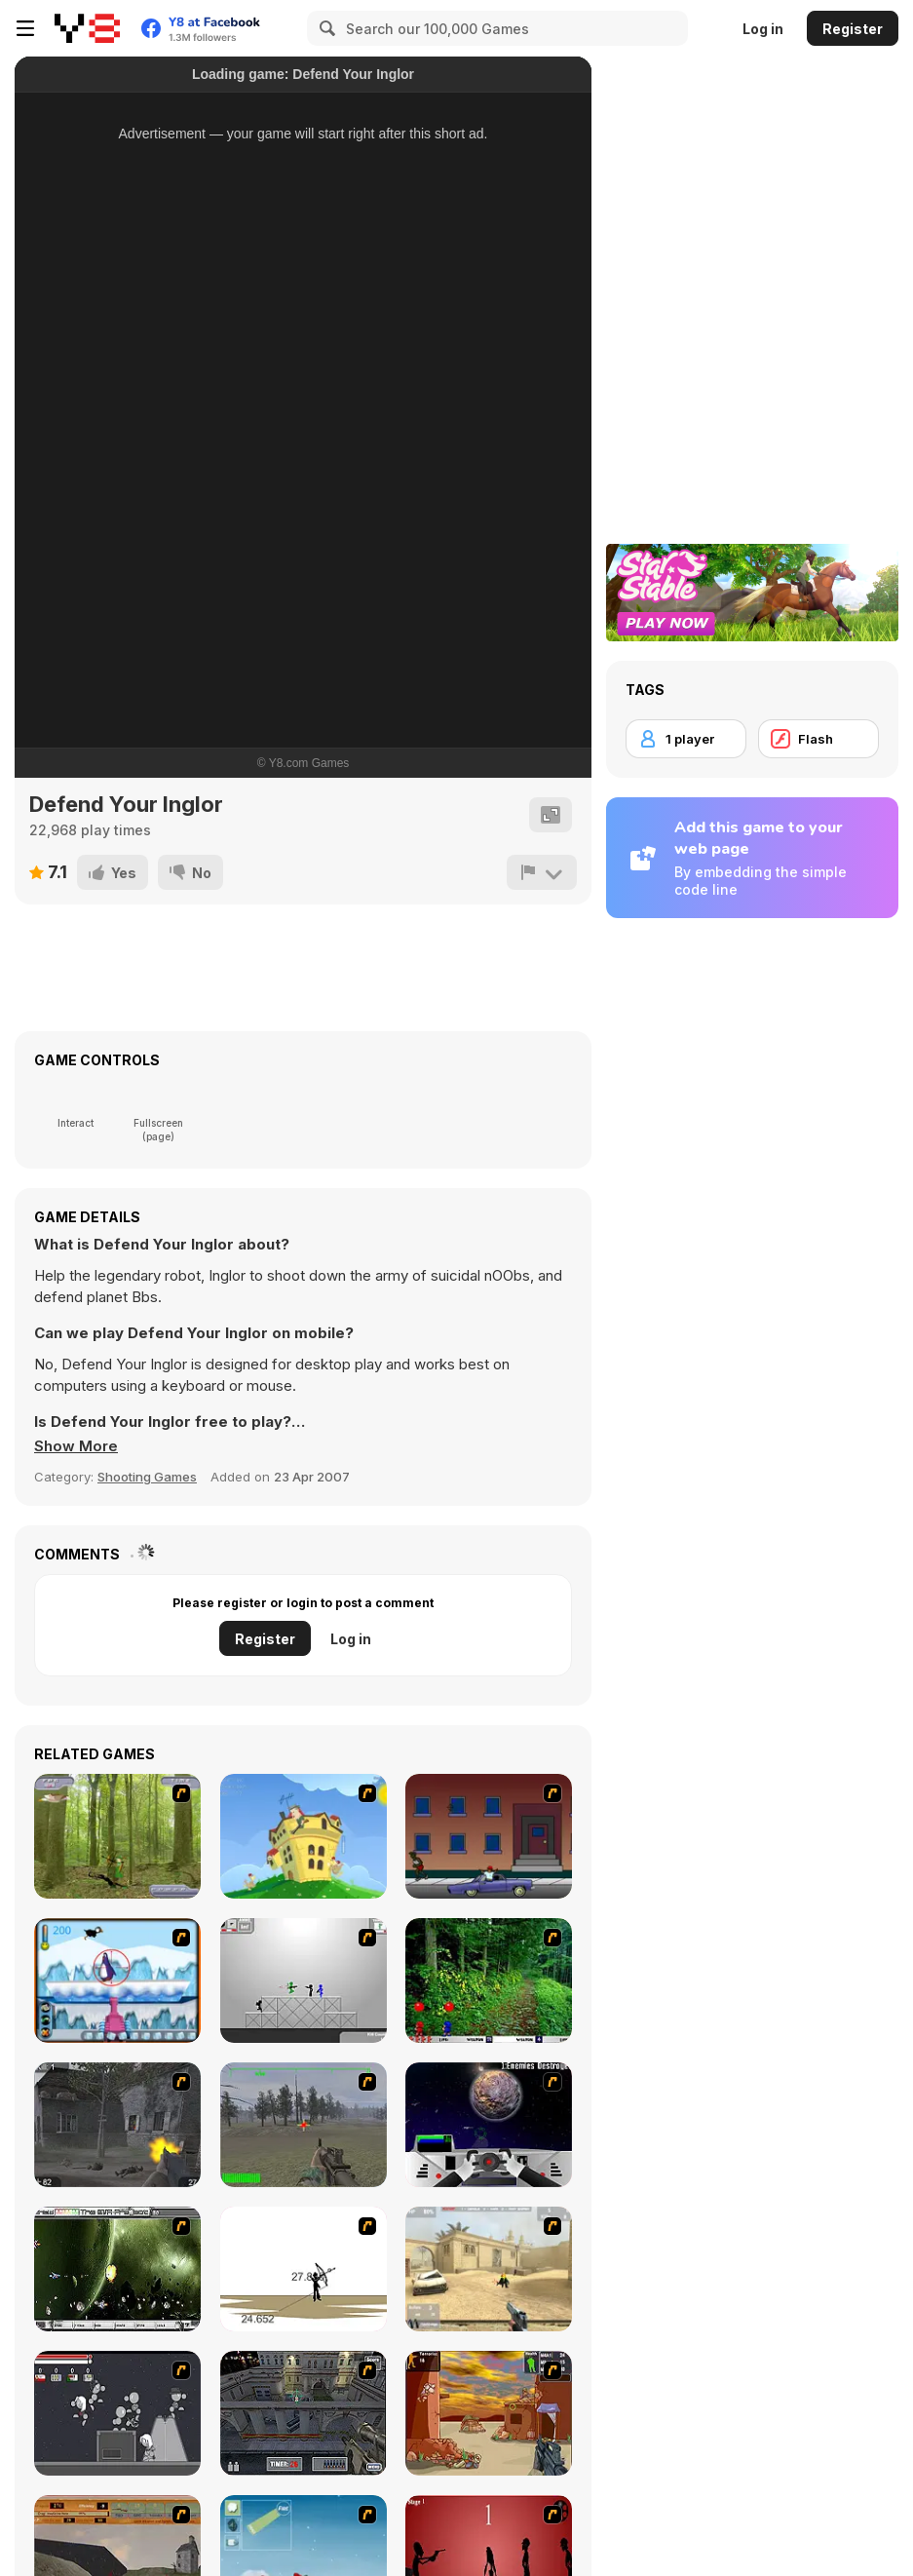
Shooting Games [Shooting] (147, 1476)
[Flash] (818, 738)
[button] (76, 1446)
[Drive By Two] (488, 1836)
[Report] (542, 872)
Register (852, 28)
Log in (762, 28)
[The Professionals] (303, 2413)
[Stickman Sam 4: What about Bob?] (303, 1980)
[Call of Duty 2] (117, 2124)
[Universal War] (488, 2124)
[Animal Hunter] (117, 1836)
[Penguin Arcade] (117, 1980)
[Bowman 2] (303, 2269)
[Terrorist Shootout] (488, 2413)
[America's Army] (303, 2124)
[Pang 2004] (488, 1980)
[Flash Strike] (488, 2269)
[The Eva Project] (117, 2269)
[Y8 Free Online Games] (87, 28)
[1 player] (686, 738)
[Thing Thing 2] (117, 2413)
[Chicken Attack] (303, 1836)
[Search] (324, 28)
